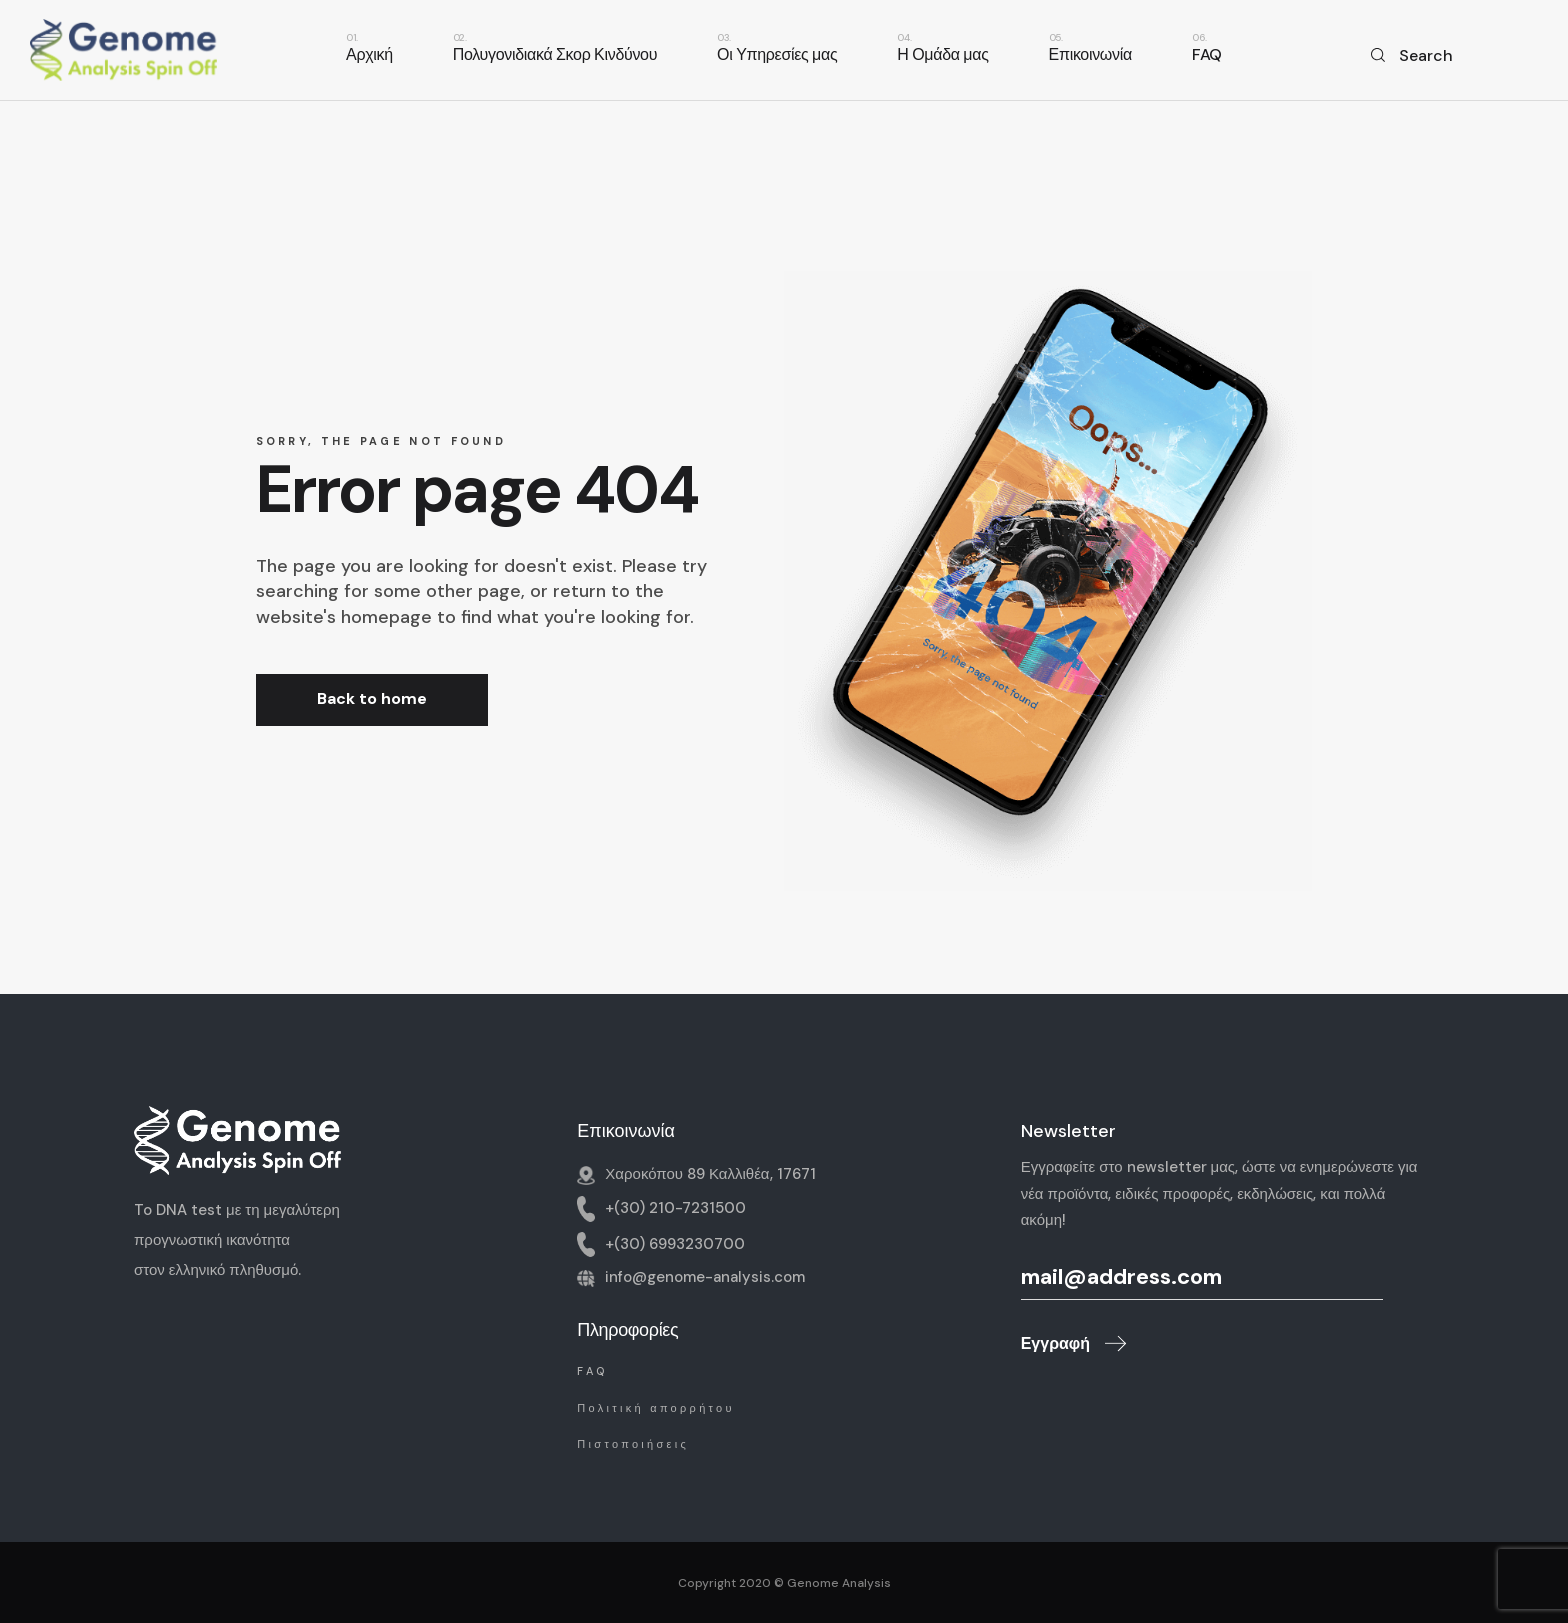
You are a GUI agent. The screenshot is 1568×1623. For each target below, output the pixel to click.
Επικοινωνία (626, 1131)
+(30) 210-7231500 (675, 1208)
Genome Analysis (839, 1583)
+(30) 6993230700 (675, 1243)
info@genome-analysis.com (705, 1277)
